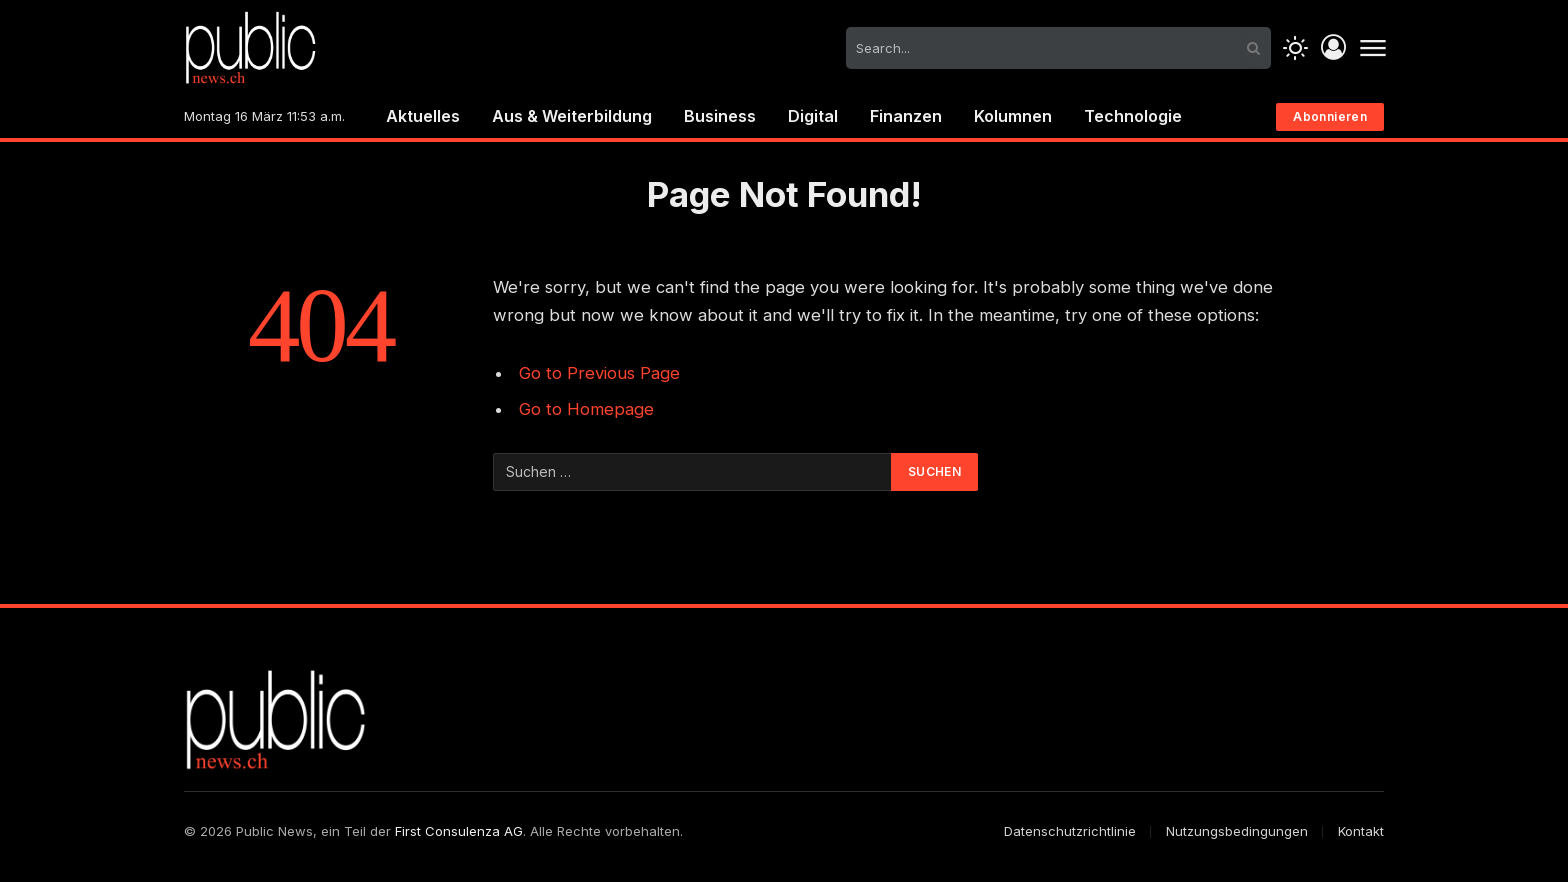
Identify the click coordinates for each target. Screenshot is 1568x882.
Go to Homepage (586, 409)
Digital (813, 116)
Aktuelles (423, 116)
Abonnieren (1330, 116)
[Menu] (1372, 48)
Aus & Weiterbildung (572, 116)
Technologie (1133, 116)
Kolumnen (1013, 116)
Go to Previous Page (599, 373)
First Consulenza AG (459, 831)
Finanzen (906, 116)
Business (720, 116)
